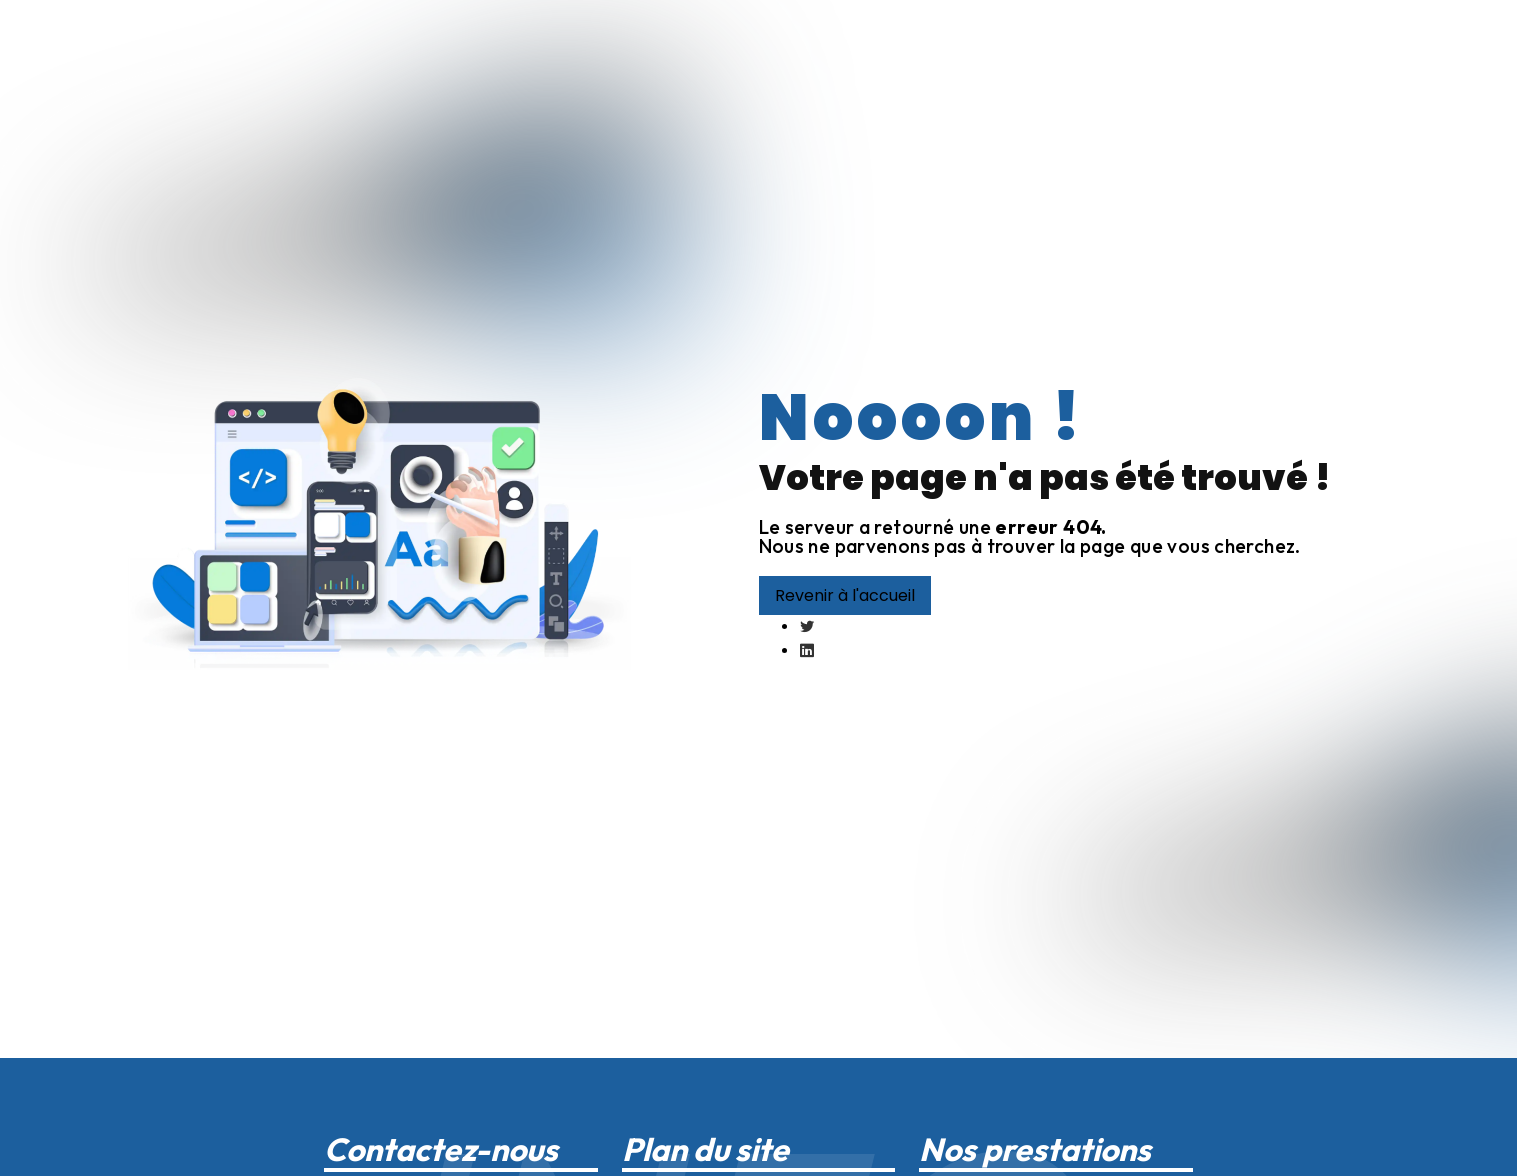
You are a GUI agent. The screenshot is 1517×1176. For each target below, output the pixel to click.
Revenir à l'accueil (845, 595)
